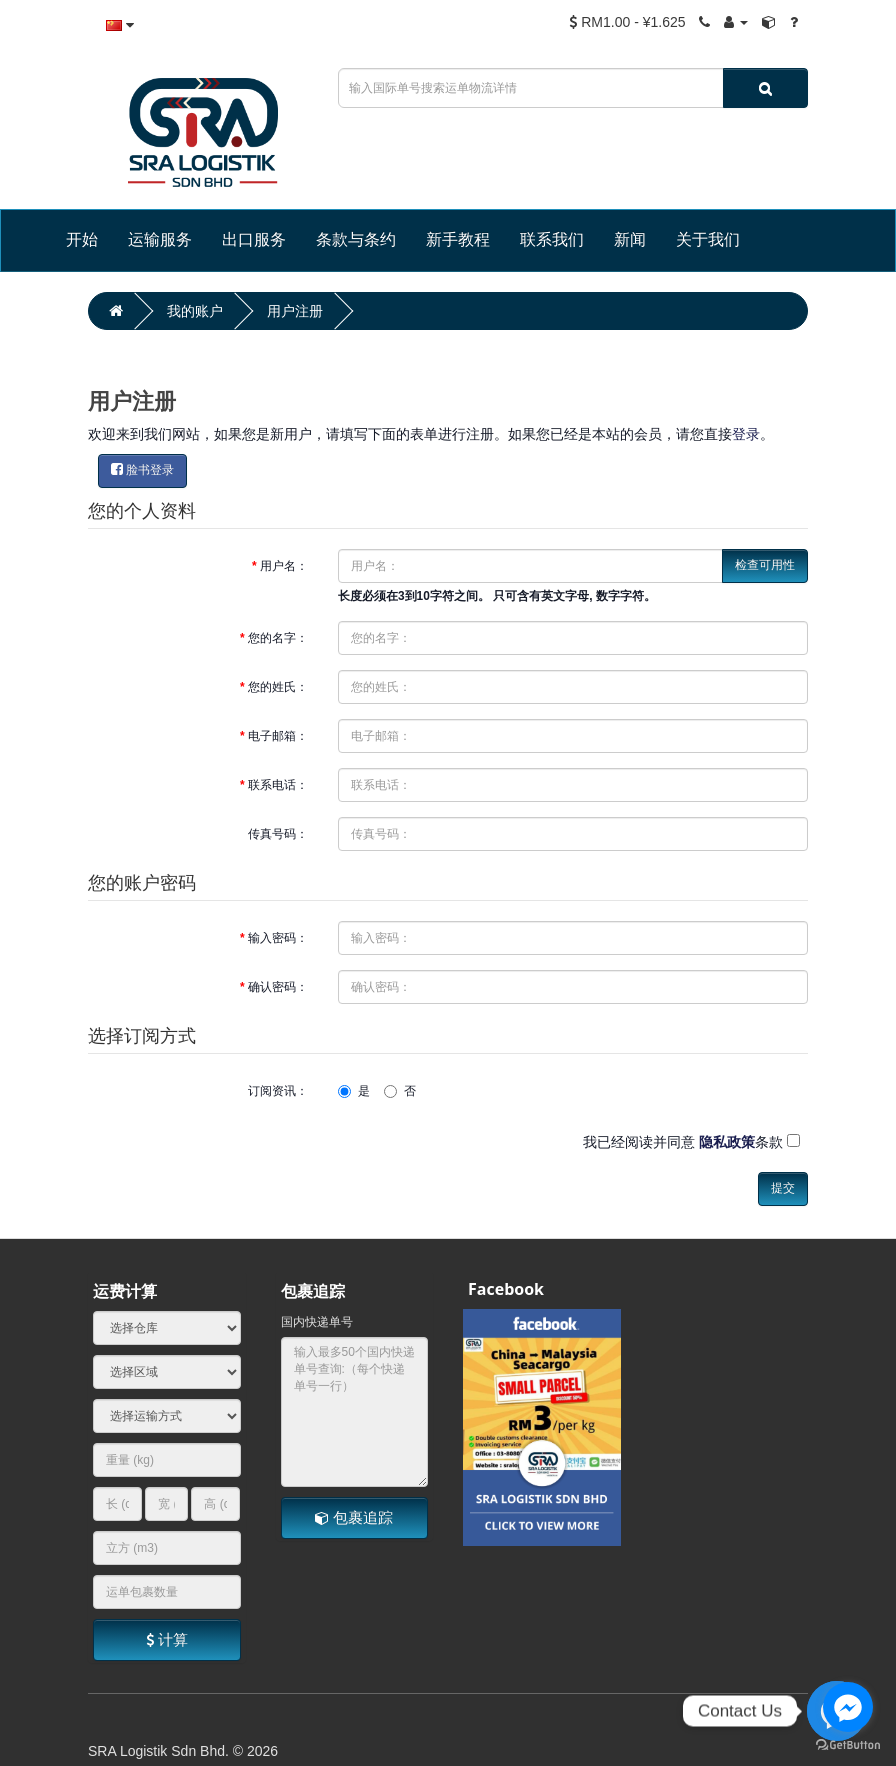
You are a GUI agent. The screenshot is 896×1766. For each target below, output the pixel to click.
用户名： (284, 566)
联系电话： (278, 785)
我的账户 (195, 311)
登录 (746, 434)
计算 (167, 1639)
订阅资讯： (278, 1091)
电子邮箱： (278, 736)
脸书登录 (142, 469)
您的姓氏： (278, 687)
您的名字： (278, 638)
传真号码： (278, 834)
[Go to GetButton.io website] (848, 1745)
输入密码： (278, 938)
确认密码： (278, 987)
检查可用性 (765, 565)
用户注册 (295, 311)
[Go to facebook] (848, 1707)
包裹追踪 (354, 1517)
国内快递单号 (317, 1322)
